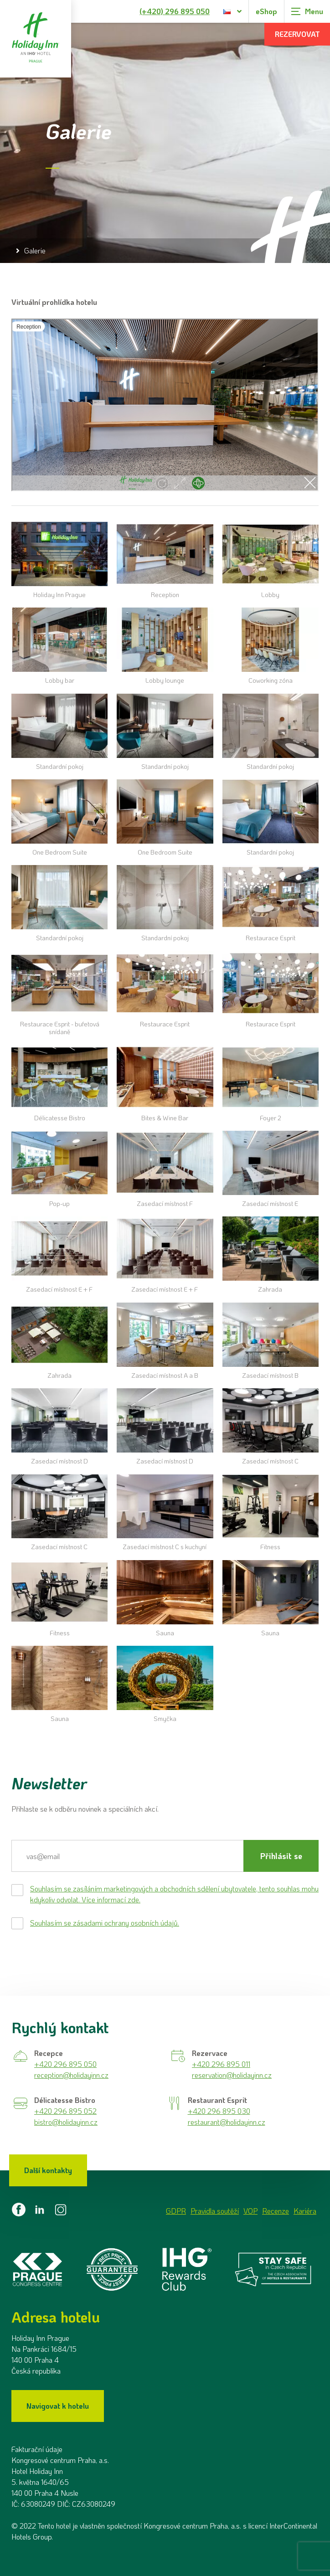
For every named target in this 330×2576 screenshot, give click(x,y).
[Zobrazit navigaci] (307, 11)
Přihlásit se (281, 1855)
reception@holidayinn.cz (71, 2075)
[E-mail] (127, 1856)
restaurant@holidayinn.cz (226, 2122)
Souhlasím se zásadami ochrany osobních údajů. (104, 1922)
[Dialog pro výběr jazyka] (233, 11)
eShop (266, 11)
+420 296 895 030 (219, 2111)
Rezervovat (297, 34)
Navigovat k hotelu (57, 2406)
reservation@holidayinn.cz (232, 2075)
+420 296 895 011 (221, 2064)
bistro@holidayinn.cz (66, 2122)
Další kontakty (48, 2170)
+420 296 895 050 (65, 2064)
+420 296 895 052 (65, 2111)
